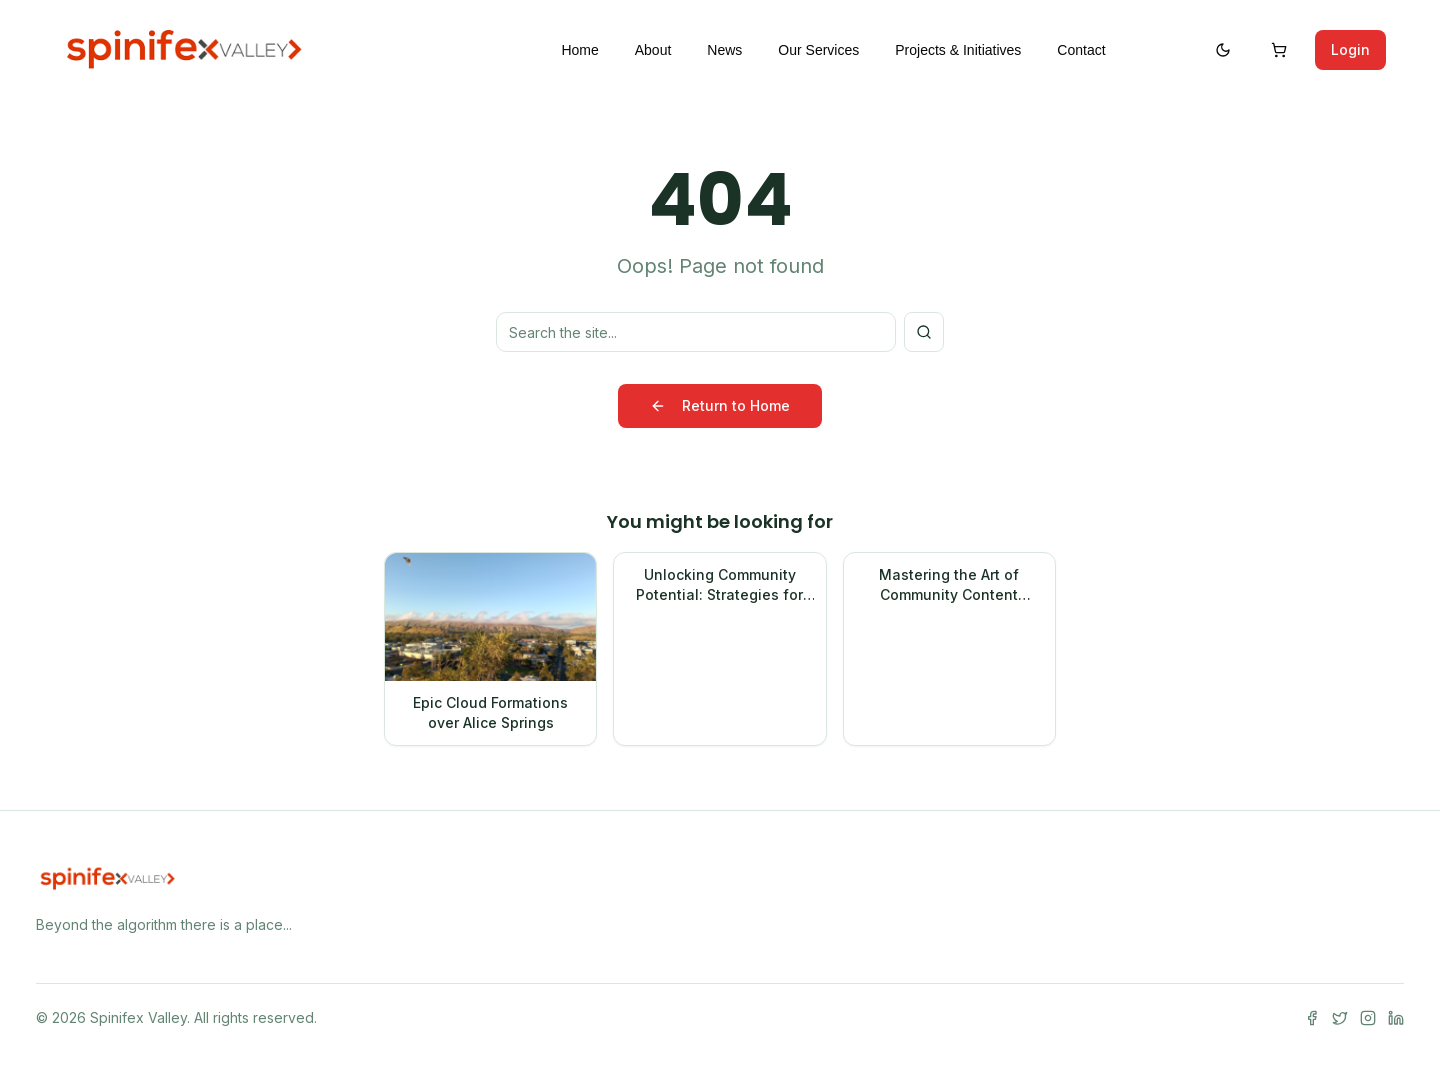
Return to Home (720, 405)
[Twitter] (1340, 1018)
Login (1350, 49)
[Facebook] (1312, 1018)
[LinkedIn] (1396, 1018)
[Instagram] (1368, 1018)
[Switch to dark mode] (1223, 50)
